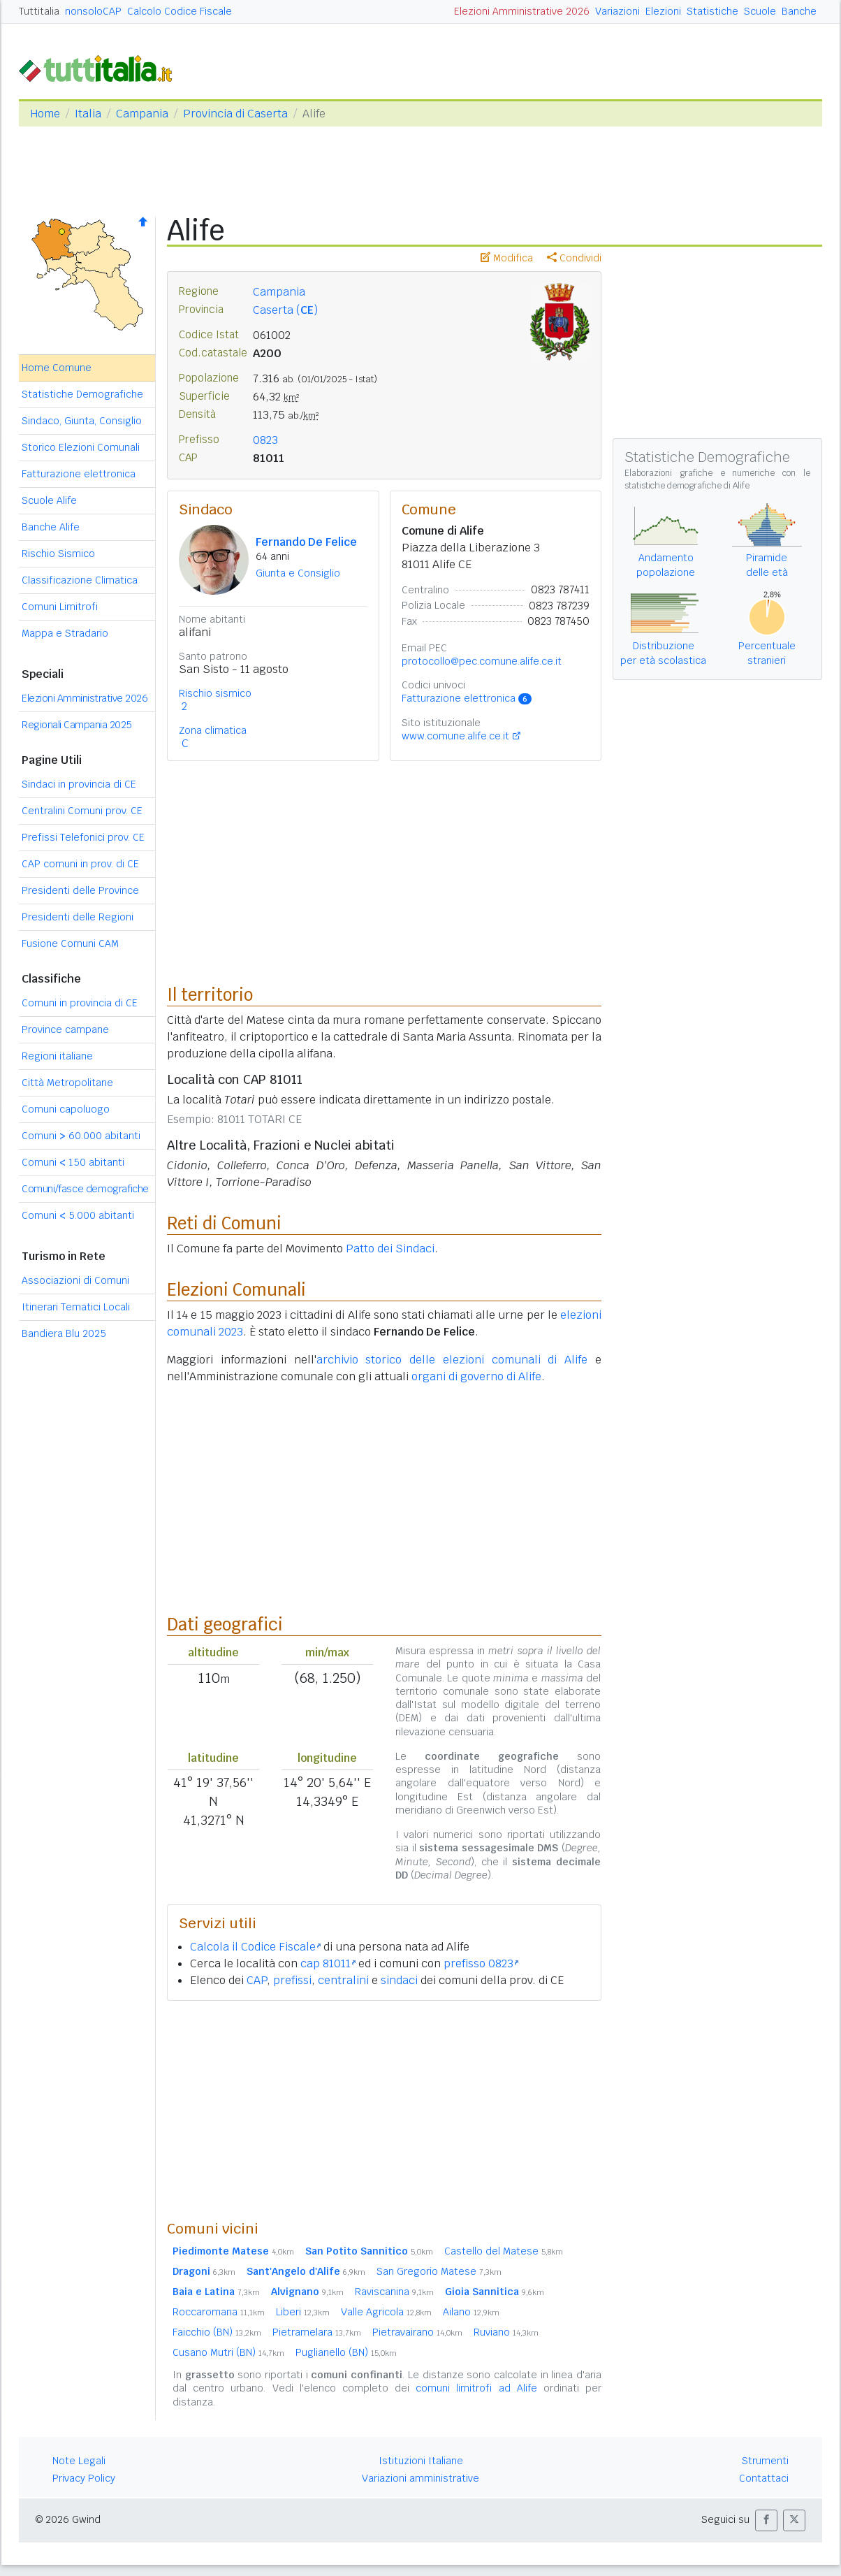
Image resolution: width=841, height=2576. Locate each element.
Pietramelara (316, 2332)
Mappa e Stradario (65, 633)
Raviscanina (394, 2291)
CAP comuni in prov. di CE (80, 864)
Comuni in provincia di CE (80, 1003)
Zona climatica (213, 730)
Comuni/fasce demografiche (85, 1188)
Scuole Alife (49, 500)
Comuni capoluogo (66, 1109)
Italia (88, 113)
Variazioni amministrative (420, 2478)
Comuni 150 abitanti (73, 1162)
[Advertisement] (384, 2110)
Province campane (65, 1029)
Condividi (574, 258)
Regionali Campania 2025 (77, 724)
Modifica (507, 258)
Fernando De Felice (306, 542)
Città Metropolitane (67, 1082)
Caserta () (285, 310)
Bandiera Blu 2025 (64, 1333)
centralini (343, 1980)
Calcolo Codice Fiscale (179, 11)
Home (45, 113)
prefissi (292, 1980)
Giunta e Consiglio (298, 573)
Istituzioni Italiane (421, 2460)
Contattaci (764, 2478)
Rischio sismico (215, 693)
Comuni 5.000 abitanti (78, 1215)
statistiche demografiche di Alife (686, 485)
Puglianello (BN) (346, 2352)
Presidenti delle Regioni (77, 917)
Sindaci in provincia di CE (79, 784)
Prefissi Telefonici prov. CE (83, 837)
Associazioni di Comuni (75, 1280)
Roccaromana (219, 2312)
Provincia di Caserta (235, 113)
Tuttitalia (39, 11)
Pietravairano (417, 2332)
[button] (766, 2520)
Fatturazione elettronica (79, 474)
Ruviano (506, 2332)
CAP (257, 1980)
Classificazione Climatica (80, 580)
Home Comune (57, 367)
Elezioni (663, 11)
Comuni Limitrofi (60, 606)
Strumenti (765, 2460)
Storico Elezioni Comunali (81, 447)
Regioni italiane (57, 1056)
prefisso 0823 (481, 1963)
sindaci (399, 1980)
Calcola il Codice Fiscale (255, 1946)
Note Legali (78, 2460)
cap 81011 (328, 1963)
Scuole (760, 11)
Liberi (303, 2312)
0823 (265, 440)
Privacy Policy (83, 2478)
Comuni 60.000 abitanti (81, 1135)
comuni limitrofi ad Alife (476, 2388)
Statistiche (712, 11)
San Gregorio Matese (439, 2271)
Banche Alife (51, 527)
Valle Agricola (386, 2312)
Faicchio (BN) (217, 2332)
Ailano (471, 2312)
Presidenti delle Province (80, 890)
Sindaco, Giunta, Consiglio (82, 420)
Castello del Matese (503, 2251)
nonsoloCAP (93, 11)
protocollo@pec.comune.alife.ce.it (482, 661)
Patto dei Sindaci (390, 1248)
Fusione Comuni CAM (70, 943)
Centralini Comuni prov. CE (82, 810)
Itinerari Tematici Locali (76, 1307)
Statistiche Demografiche (82, 394)
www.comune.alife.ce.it (455, 736)
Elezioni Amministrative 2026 (522, 11)
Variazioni (617, 11)
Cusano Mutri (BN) (228, 2352)
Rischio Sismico (58, 553)
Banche (799, 11)
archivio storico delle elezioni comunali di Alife (452, 1359)
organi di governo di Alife (476, 1376)
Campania (142, 113)
